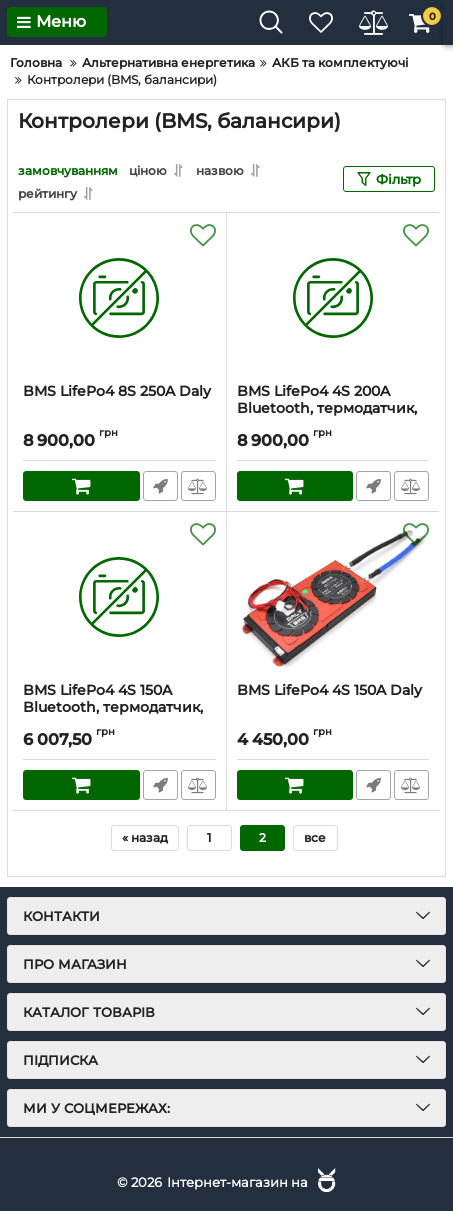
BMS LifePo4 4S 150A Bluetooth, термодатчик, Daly (113, 707)
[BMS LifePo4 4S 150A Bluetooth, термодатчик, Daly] (119, 597)
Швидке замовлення (160, 486)
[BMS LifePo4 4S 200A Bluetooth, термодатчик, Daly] (333, 298)
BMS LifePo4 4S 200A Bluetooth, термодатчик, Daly (327, 408)
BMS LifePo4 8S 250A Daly (117, 391)
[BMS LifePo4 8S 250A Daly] (119, 298)
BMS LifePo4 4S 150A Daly (329, 690)
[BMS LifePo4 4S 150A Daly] (333, 597)
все (315, 837)
